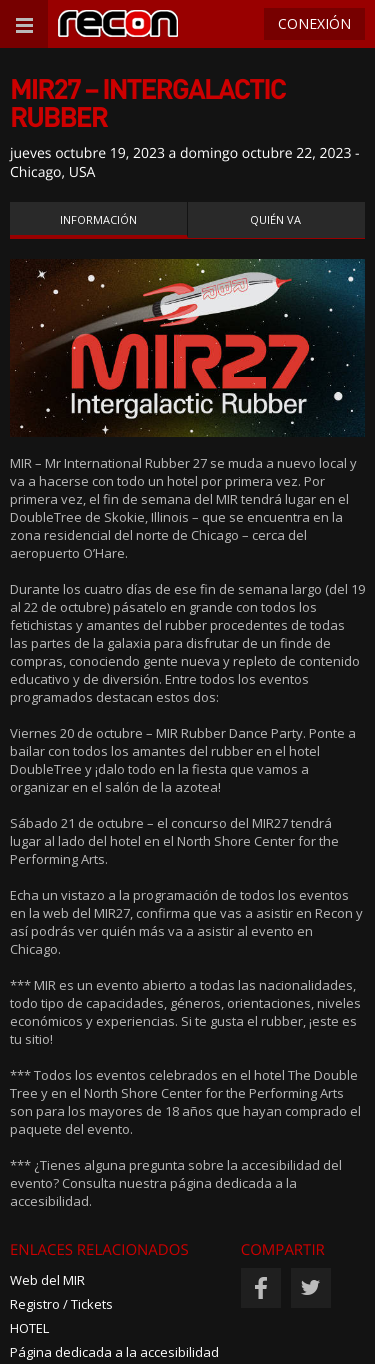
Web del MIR (47, 1280)
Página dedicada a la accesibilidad (114, 1352)
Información (98, 219)
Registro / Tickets (61, 1304)
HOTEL (29, 1328)
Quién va (275, 219)
